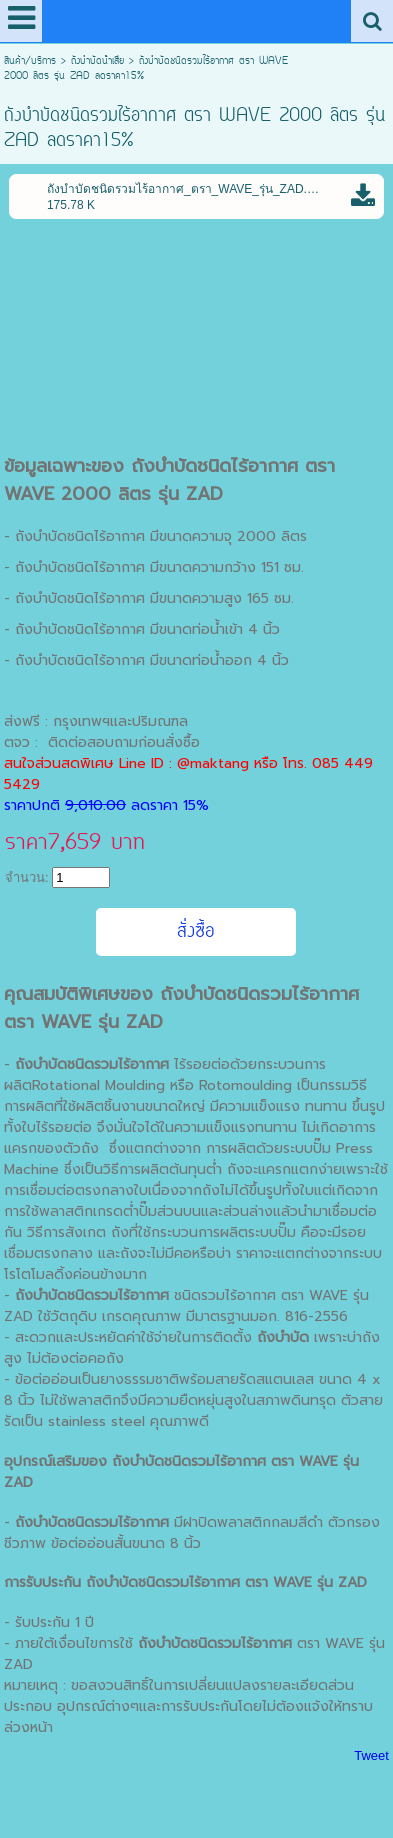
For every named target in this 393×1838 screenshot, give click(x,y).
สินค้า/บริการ (30, 61)
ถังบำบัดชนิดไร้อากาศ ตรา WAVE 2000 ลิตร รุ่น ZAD (169, 480)
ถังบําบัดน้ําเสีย (97, 61)
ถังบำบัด (112, 1582)
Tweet (371, 1755)
